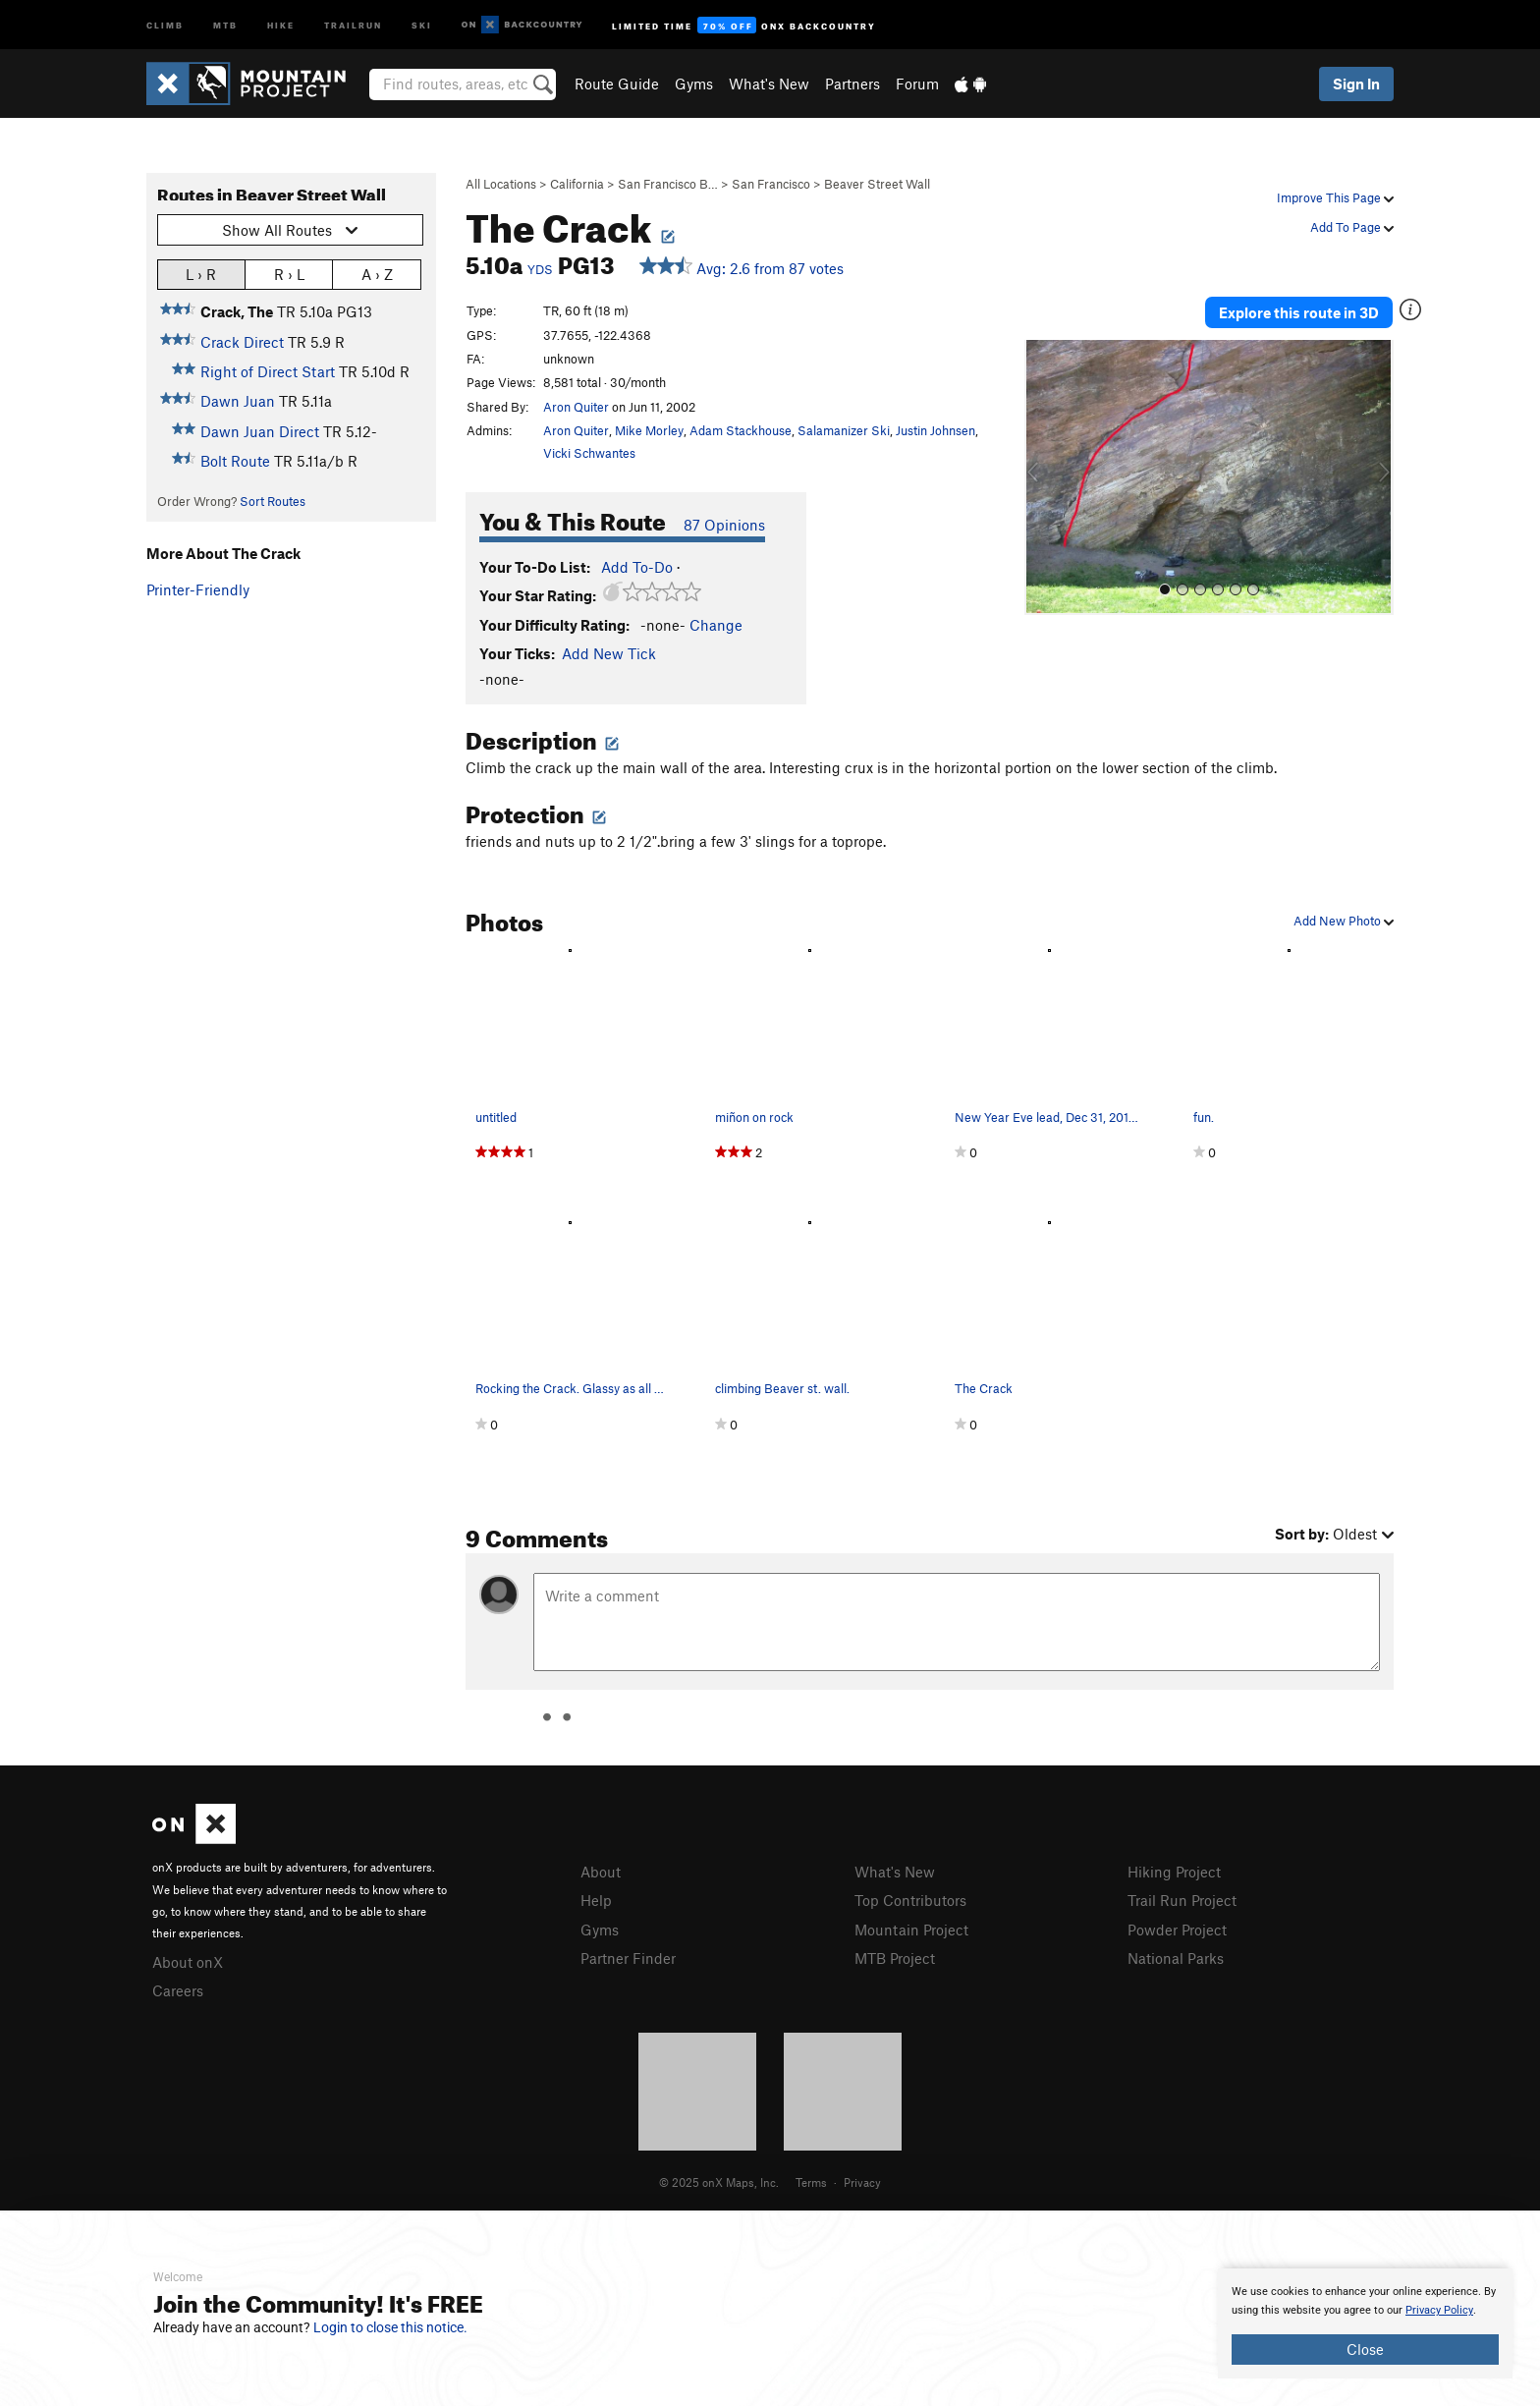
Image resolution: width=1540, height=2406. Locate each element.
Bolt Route (235, 461)
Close (1365, 2349)
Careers (177, 1990)
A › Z (377, 273)
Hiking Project (1174, 1871)
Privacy (862, 2182)
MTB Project (894, 1958)
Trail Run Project (1182, 1900)
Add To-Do (637, 567)
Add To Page (1352, 227)
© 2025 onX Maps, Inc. (719, 2182)
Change (715, 625)
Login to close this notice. (390, 2327)
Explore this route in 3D (1299, 312)
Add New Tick (609, 653)
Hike (281, 24)
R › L (289, 273)
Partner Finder (628, 1958)
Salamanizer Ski (844, 430)
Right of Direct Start (267, 371)
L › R (201, 273)
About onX (187, 1962)
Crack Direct (242, 342)
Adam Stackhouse (740, 430)
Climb (165, 24)
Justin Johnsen (935, 430)
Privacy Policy (1439, 2310)
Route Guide (617, 83)
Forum (917, 83)
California (577, 184)
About (600, 1871)
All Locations (501, 184)
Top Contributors (910, 1900)
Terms (811, 2182)
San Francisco (771, 184)
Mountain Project (911, 1929)
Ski (422, 24)
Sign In (1356, 83)
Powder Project (1177, 1929)
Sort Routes (272, 501)
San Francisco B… (668, 184)
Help (596, 1900)
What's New (769, 83)
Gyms (694, 83)
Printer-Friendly (197, 589)
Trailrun (353, 24)
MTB (225, 24)
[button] (1044, 477)
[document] (1365, 2323)
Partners (852, 83)
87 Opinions (724, 524)
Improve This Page (1335, 197)
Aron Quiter (576, 407)
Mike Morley (649, 430)
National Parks (1176, 1958)
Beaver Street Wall (877, 184)
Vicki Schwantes (589, 453)
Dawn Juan (237, 401)
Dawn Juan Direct (259, 431)
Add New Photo (1343, 920)
